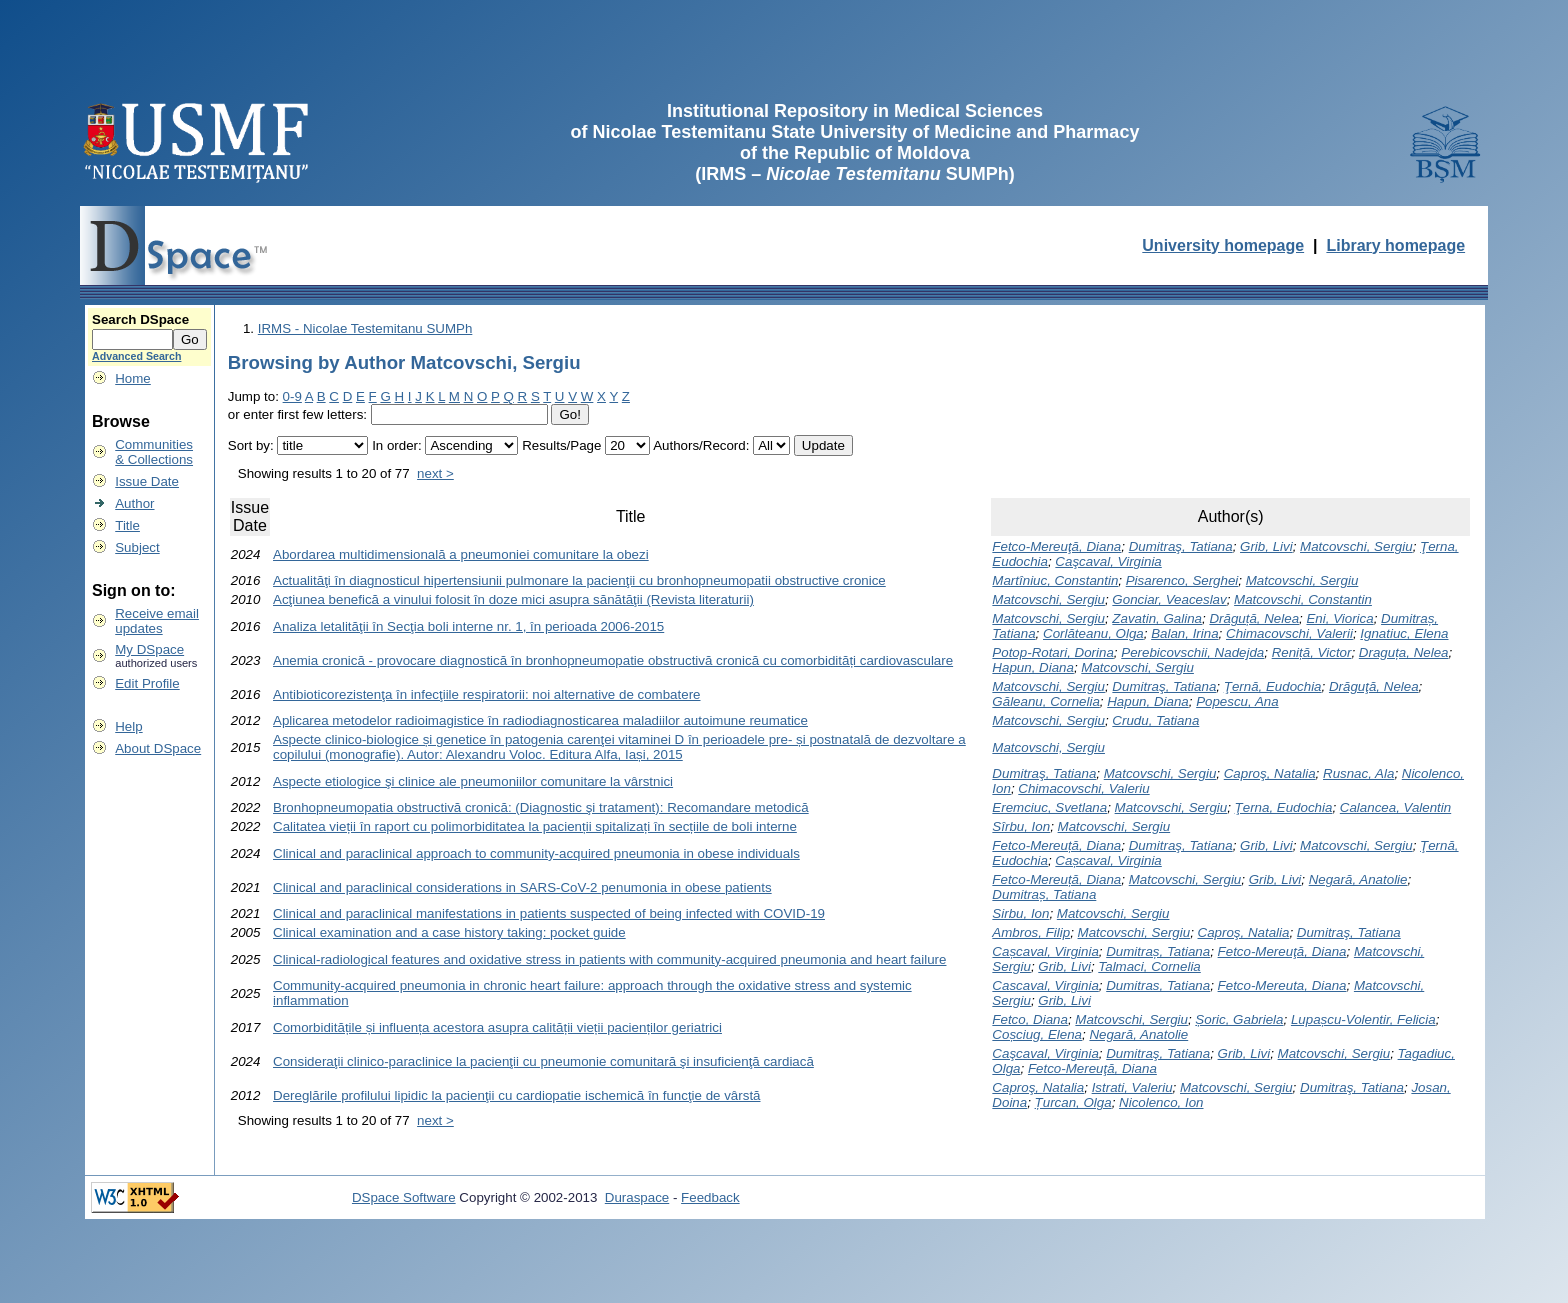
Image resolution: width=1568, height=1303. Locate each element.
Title (127, 525)
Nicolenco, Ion (1161, 1102)
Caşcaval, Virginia (1108, 561)
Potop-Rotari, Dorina (1053, 652)
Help (128, 726)
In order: (397, 445)
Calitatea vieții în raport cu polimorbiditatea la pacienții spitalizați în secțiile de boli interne (535, 826)
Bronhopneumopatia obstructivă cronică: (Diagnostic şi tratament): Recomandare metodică (541, 807)
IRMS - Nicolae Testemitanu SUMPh (365, 328)
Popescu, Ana (1237, 701)
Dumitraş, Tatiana (1181, 546)
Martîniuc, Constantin (1055, 580)
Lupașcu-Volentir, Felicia (1363, 1019)
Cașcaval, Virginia (1108, 860)
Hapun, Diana (1033, 667)
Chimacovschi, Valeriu (1083, 788)
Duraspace (637, 1197)
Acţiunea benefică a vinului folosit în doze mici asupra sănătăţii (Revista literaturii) (513, 599)
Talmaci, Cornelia (1149, 966)
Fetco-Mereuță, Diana (1056, 845)
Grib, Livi (1266, 546)
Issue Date (147, 481)
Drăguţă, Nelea (1374, 686)
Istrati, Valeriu (1132, 1087)
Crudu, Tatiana (1155, 720)
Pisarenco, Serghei (1182, 580)
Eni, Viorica (1339, 618)
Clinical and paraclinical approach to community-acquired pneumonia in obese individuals (536, 853)
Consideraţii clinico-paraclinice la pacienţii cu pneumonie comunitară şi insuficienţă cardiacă (543, 1061)
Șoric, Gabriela (1239, 1019)
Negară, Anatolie (1358, 879)
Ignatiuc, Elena (1404, 633)
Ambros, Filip (1031, 932)
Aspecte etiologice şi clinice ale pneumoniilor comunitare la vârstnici (473, 781)
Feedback (710, 1197)
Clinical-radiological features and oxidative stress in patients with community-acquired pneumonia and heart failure (609, 959)
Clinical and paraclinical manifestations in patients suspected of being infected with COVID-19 (549, 913)
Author (134, 503)
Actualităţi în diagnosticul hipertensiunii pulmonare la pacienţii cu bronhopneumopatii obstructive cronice (579, 580)
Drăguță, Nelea (1254, 618)
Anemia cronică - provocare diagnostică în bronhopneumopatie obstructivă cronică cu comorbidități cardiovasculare (613, 660)
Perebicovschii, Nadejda (1192, 652)
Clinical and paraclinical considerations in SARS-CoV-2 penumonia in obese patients (522, 887)
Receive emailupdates (157, 621)
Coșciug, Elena (1037, 1034)
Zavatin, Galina (1157, 618)
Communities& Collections (154, 452)
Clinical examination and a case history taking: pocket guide (449, 932)
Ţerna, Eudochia (1284, 807)
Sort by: (251, 445)
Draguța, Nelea (1404, 652)
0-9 (292, 396)
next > (435, 473)
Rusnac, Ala (1358, 773)
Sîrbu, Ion (1021, 826)
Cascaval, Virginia (1045, 985)
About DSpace (158, 748)
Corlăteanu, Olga (1093, 633)
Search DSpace (140, 319)
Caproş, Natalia (1270, 773)
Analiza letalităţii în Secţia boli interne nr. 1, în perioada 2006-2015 (468, 626)
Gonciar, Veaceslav (1169, 599)
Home (133, 378)
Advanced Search (136, 356)
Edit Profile (147, 683)
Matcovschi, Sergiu (1356, 546)
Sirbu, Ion (1020, 913)
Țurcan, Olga (1073, 1102)
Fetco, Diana (1030, 1019)
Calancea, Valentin (1395, 807)
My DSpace (149, 649)
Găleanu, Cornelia (1045, 701)
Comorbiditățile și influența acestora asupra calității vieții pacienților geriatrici (497, 1027)
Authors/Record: (701, 445)
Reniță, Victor (1312, 652)
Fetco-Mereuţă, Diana (1056, 546)
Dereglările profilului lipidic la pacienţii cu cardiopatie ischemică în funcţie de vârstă (516, 1095)
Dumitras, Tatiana (1158, 985)
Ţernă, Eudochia (1273, 686)
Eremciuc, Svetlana (1049, 807)
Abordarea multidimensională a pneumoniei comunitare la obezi (461, 554)
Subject (137, 547)
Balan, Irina (1184, 633)
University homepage (1223, 245)
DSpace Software (404, 1197)
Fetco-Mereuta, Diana (1282, 985)
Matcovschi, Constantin (1303, 599)
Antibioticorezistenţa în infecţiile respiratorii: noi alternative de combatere (486, 694)
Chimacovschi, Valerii (1289, 633)
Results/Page (561, 445)
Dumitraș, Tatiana (1044, 894)
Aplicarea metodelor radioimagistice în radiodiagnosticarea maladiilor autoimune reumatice (540, 720)
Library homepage (1395, 245)
